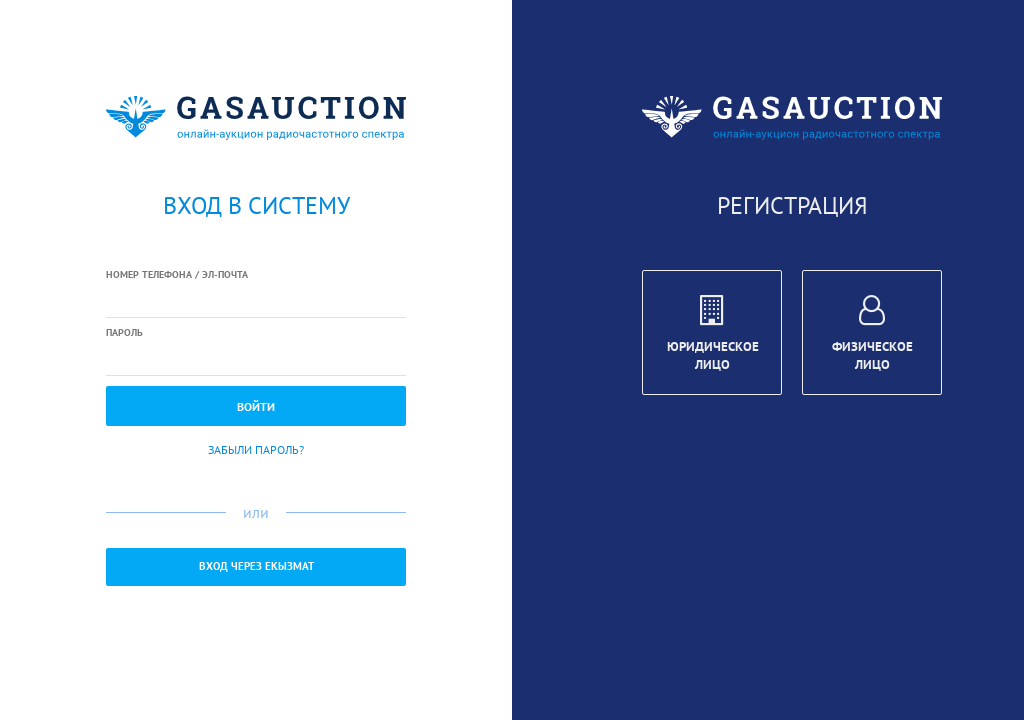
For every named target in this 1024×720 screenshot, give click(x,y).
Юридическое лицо (713, 336)
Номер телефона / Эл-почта (177, 274)
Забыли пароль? (256, 449)
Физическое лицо (872, 336)
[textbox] (256, 301)
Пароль (124, 332)
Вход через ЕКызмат (256, 566)
